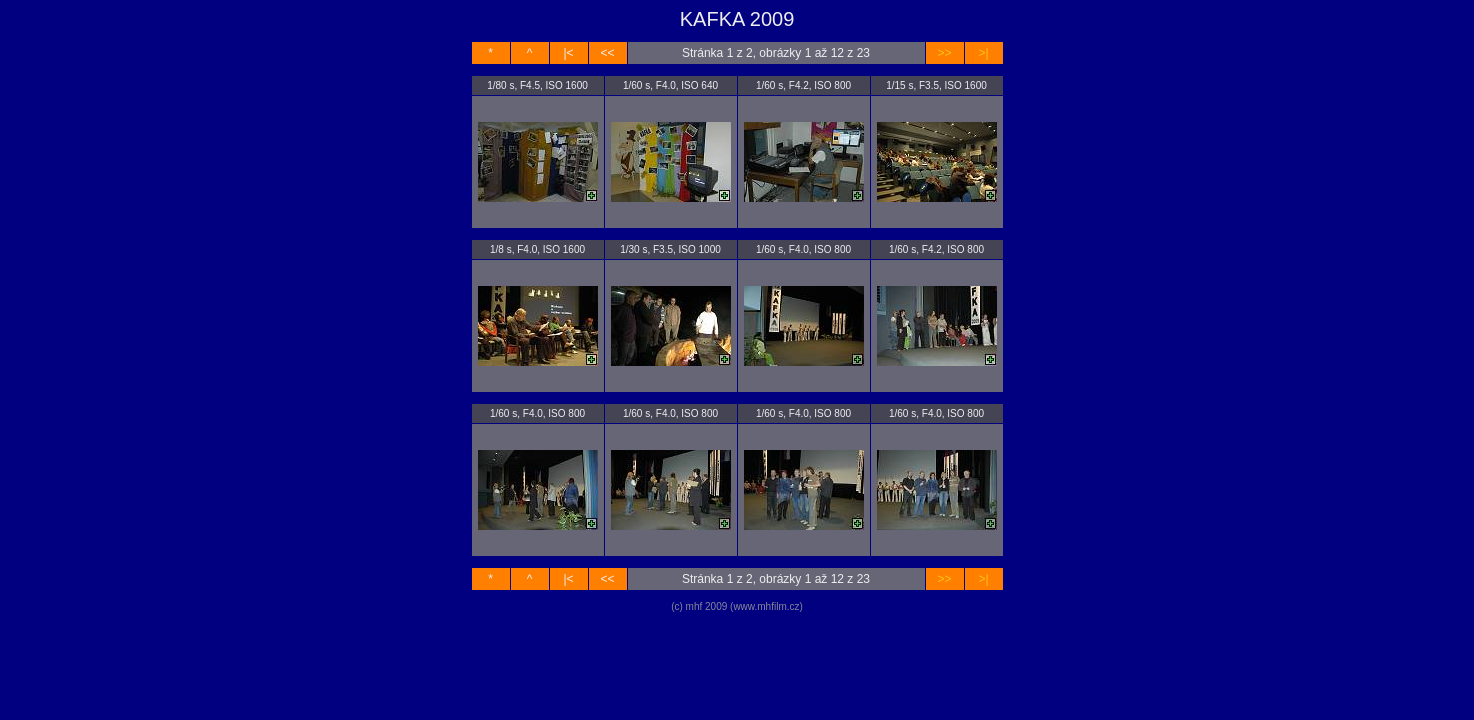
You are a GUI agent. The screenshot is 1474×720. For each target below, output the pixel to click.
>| (983, 53)
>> (944, 53)
